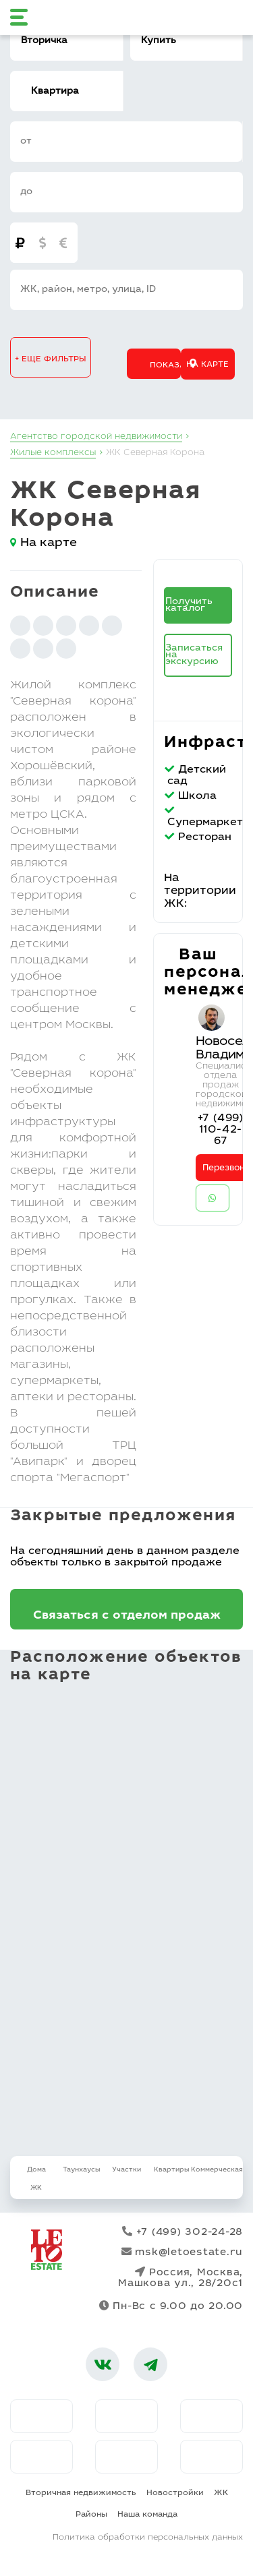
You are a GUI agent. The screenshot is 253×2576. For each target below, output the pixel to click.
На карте (207, 365)
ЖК (221, 2493)
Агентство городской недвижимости (96, 437)
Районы (91, 2515)
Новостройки (175, 2493)
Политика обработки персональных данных (148, 2538)
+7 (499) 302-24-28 (182, 2232)
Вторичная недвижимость (81, 2493)
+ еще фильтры (50, 359)
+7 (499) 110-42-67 (221, 1130)
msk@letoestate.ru (182, 2252)
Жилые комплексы (53, 453)
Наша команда (147, 2515)
